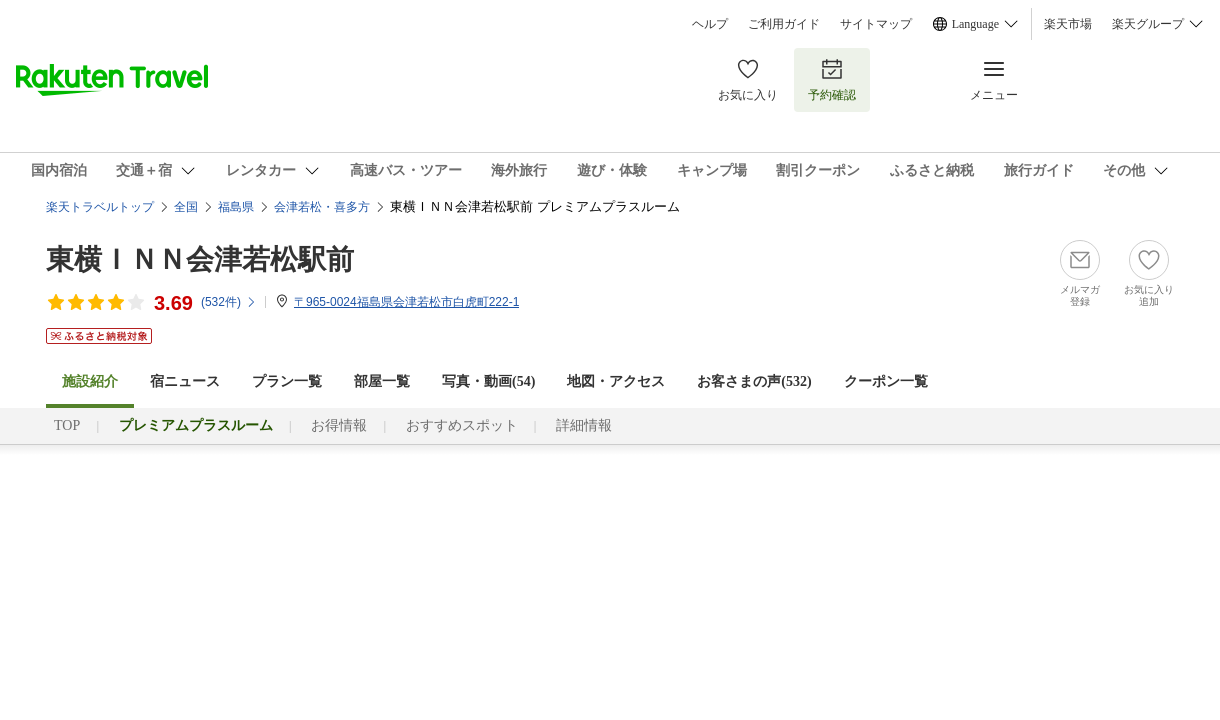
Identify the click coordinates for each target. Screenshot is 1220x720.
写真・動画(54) (488, 381)
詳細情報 (584, 425)
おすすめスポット (462, 425)
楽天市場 (1068, 24)
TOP (67, 425)
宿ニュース (185, 381)
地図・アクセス (616, 381)
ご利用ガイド (784, 24)
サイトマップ (876, 24)
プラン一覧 (287, 381)
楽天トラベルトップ (100, 207)
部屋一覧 (382, 381)
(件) (229, 302)
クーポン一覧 (886, 381)
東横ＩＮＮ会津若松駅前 (200, 259)
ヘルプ (710, 24)
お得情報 (339, 425)
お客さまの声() (754, 381)
